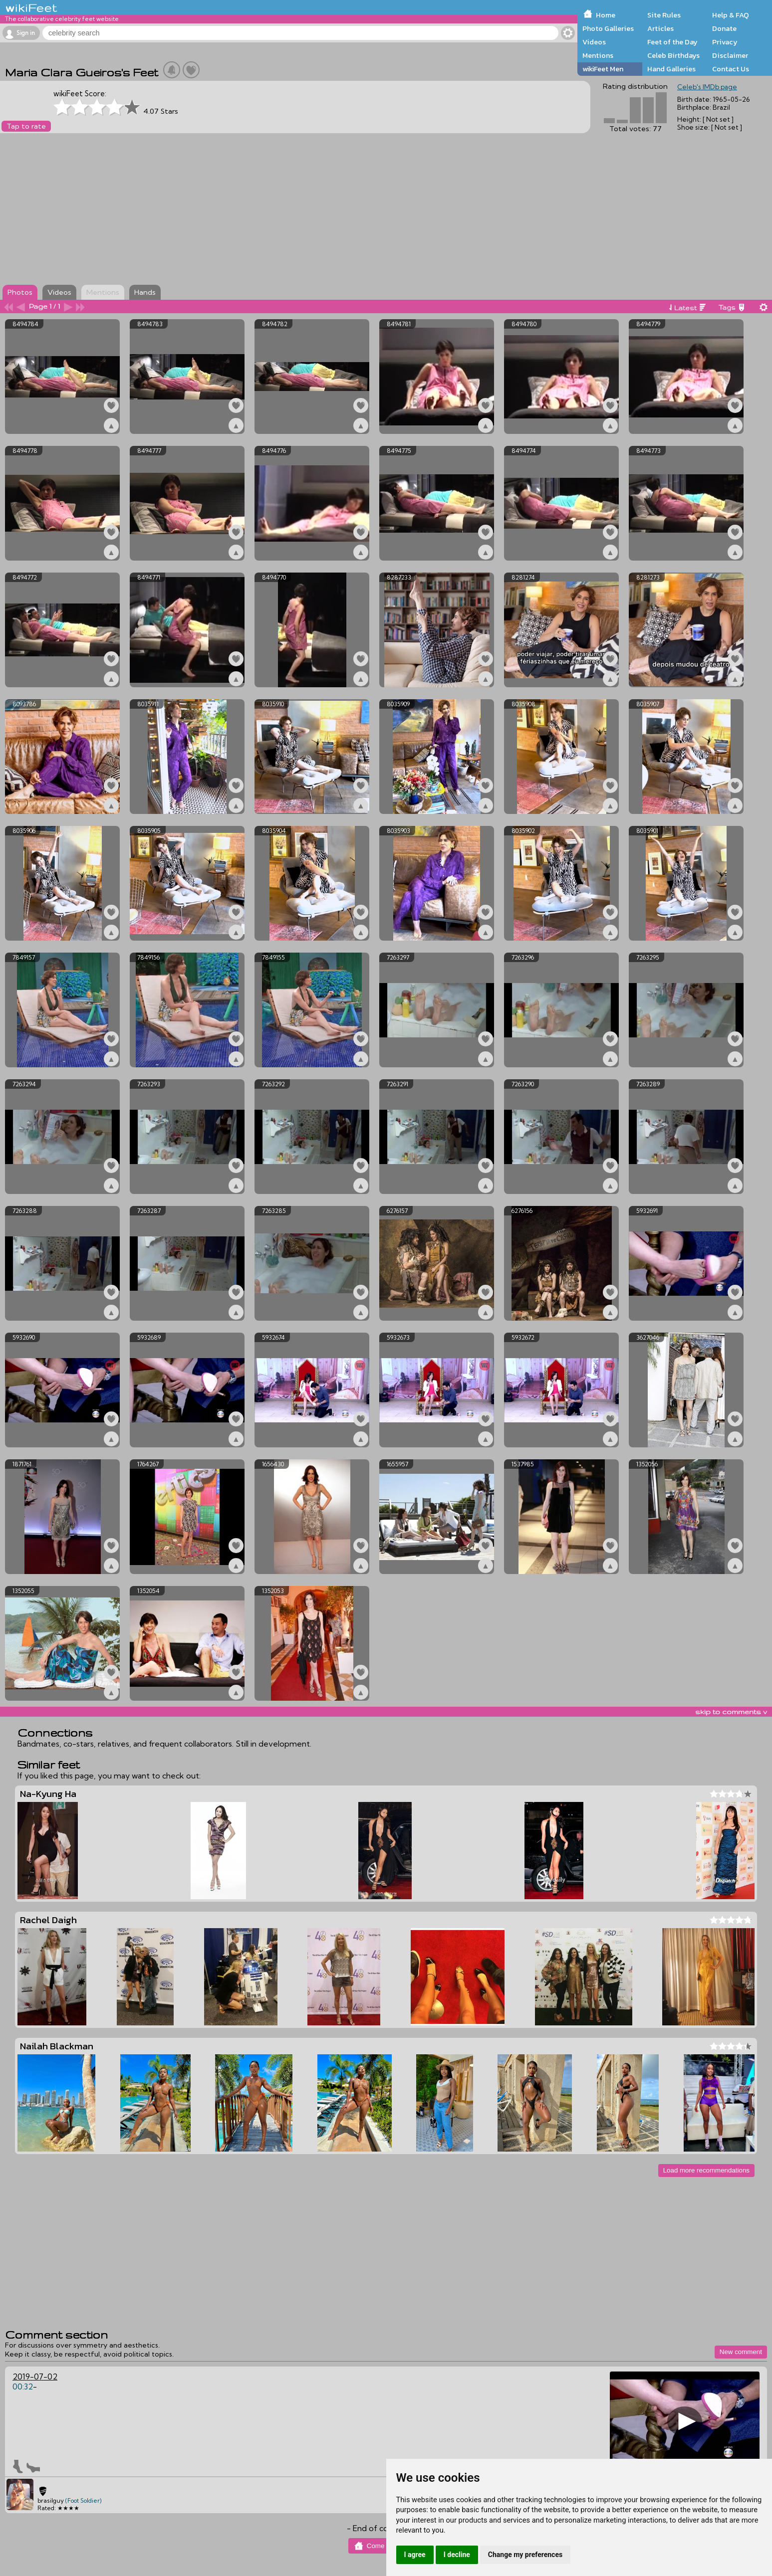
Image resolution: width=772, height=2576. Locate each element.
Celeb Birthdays (673, 55)
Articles (660, 28)
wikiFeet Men (602, 68)
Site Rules (664, 14)
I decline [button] (457, 2555)
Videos (594, 41)
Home (605, 14)
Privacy (725, 41)
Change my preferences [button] (525, 2555)
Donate (724, 28)
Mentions (597, 55)
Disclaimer (730, 55)
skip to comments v (731, 1712)
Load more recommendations (706, 2170)
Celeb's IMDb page (707, 87)
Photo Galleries (608, 28)
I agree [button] (415, 2555)
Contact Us (730, 68)
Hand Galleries (671, 68)
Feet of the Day (672, 41)
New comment (741, 2352)
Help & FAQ (730, 14)
